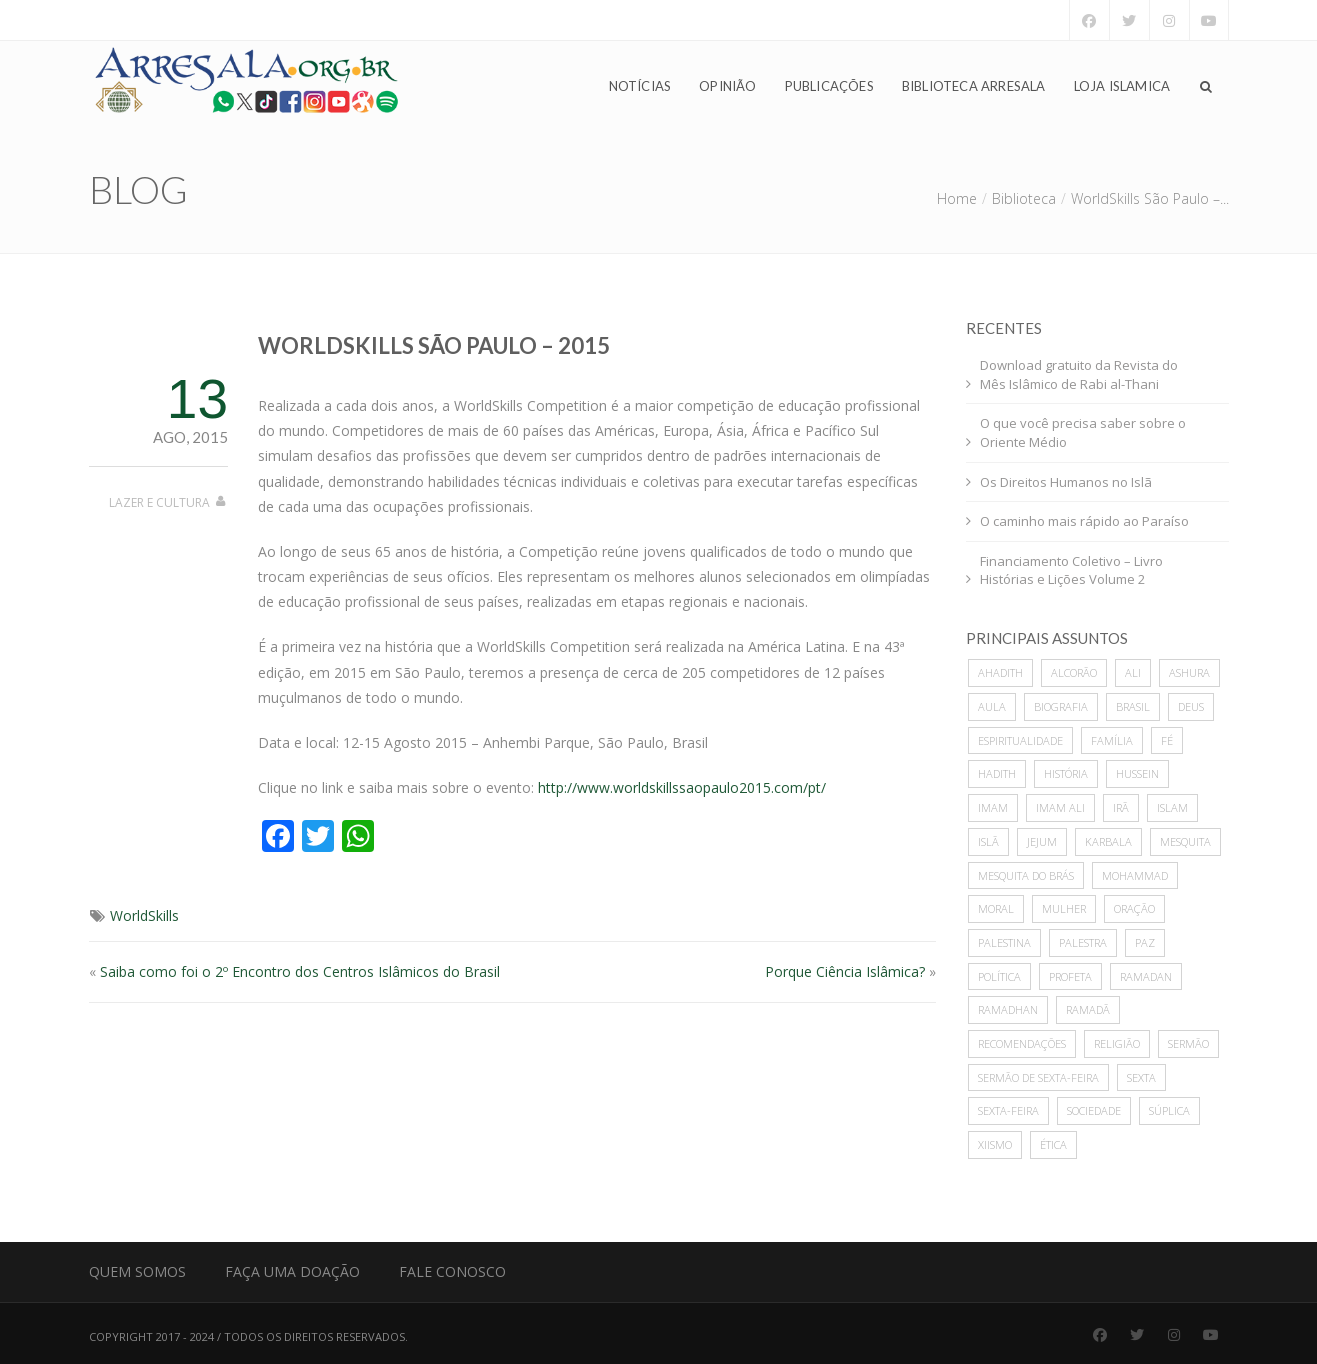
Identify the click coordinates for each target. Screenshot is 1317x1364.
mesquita (1185, 841)
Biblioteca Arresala (974, 86)
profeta (1070, 976)
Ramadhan (1008, 1009)
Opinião (727, 86)
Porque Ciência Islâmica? (845, 971)
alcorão (1074, 672)
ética (1053, 1144)
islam (1172, 807)
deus (1191, 706)
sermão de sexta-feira (1038, 1077)
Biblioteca (1024, 198)
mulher (1064, 908)
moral (996, 908)
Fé (1167, 740)
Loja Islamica (1122, 86)
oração (1134, 908)
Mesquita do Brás (1026, 875)
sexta (1141, 1077)
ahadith (1000, 672)
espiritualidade (1020, 740)
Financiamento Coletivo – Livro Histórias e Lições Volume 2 (1071, 570)
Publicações (829, 86)
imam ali (1060, 807)
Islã (988, 841)
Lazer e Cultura (159, 502)
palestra (1083, 942)
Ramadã (1088, 1009)
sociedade (1094, 1110)
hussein (1137, 773)
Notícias (640, 86)
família (1112, 740)
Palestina (1004, 942)
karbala (1108, 841)
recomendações (1022, 1043)
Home (957, 198)
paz (1145, 942)
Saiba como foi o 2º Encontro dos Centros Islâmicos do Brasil (300, 971)
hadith (997, 773)
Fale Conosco (452, 1271)
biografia (1061, 706)
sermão (1188, 1043)
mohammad (1135, 875)
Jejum (1042, 841)
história (1066, 773)
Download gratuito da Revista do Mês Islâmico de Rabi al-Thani (1079, 374)
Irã (1121, 807)
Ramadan (1146, 976)
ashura (1189, 672)
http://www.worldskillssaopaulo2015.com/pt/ (682, 787)
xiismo (995, 1144)
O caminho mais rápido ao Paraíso (1084, 521)
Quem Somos (137, 1271)
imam (993, 807)
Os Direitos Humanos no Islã (1066, 482)
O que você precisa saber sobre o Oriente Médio (1083, 432)
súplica (1169, 1110)
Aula (992, 706)
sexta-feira (1008, 1110)
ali (1133, 672)
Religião (1117, 1043)
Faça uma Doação (292, 1271)
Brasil (1133, 706)
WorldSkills (144, 915)
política (999, 976)
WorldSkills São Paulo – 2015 (434, 345)
